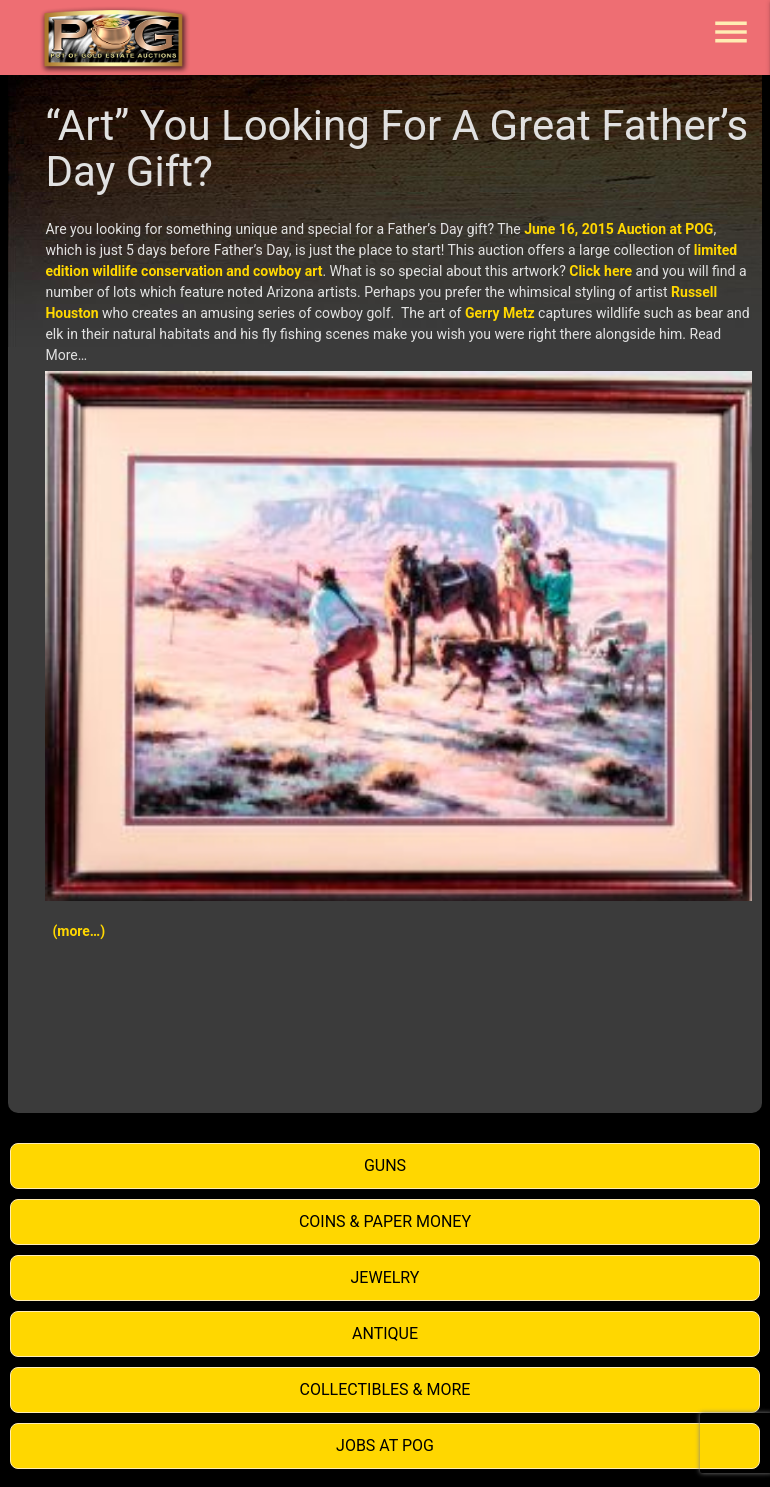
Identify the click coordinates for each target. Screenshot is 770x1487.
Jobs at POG (385, 1445)
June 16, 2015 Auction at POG (618, 229)
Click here (600, 271)
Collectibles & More (385, 1389)
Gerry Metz (500, 313)
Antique (385, 1333)
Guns (385, 1165)
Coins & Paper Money (385, 1221)
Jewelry (385, 1277)
